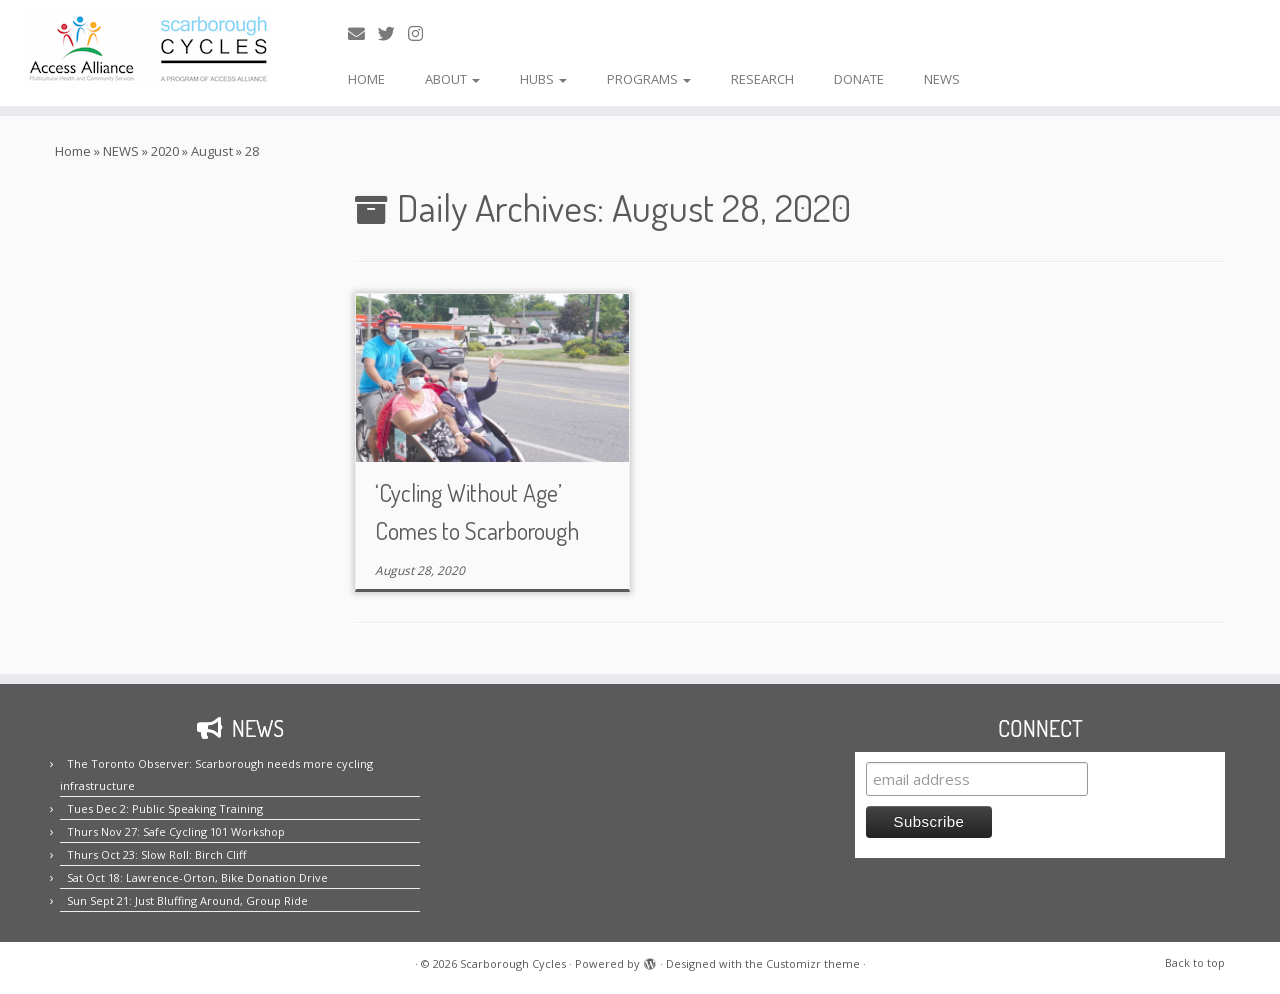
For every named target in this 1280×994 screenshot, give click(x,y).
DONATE (859, 79)
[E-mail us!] (363, 33)
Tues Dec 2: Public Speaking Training (165, 808)
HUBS (543, 79)
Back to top (1195, 962)
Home (73, 151)
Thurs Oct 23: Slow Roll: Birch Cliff (156, 854)
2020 (165, 151)
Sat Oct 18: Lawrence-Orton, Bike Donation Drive (197, 877)
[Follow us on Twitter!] (393, 33)
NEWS (942, 79)
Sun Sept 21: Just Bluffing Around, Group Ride (187, 900)
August (212, 151)
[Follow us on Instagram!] (422, 33)
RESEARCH (762, 79)
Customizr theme (813, 963)
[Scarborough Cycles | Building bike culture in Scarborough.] (147, 49)
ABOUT (452, 79)
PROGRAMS (649, 79)
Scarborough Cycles (513, 963)
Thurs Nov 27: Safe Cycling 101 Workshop (176, 831)
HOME (366, 79)
